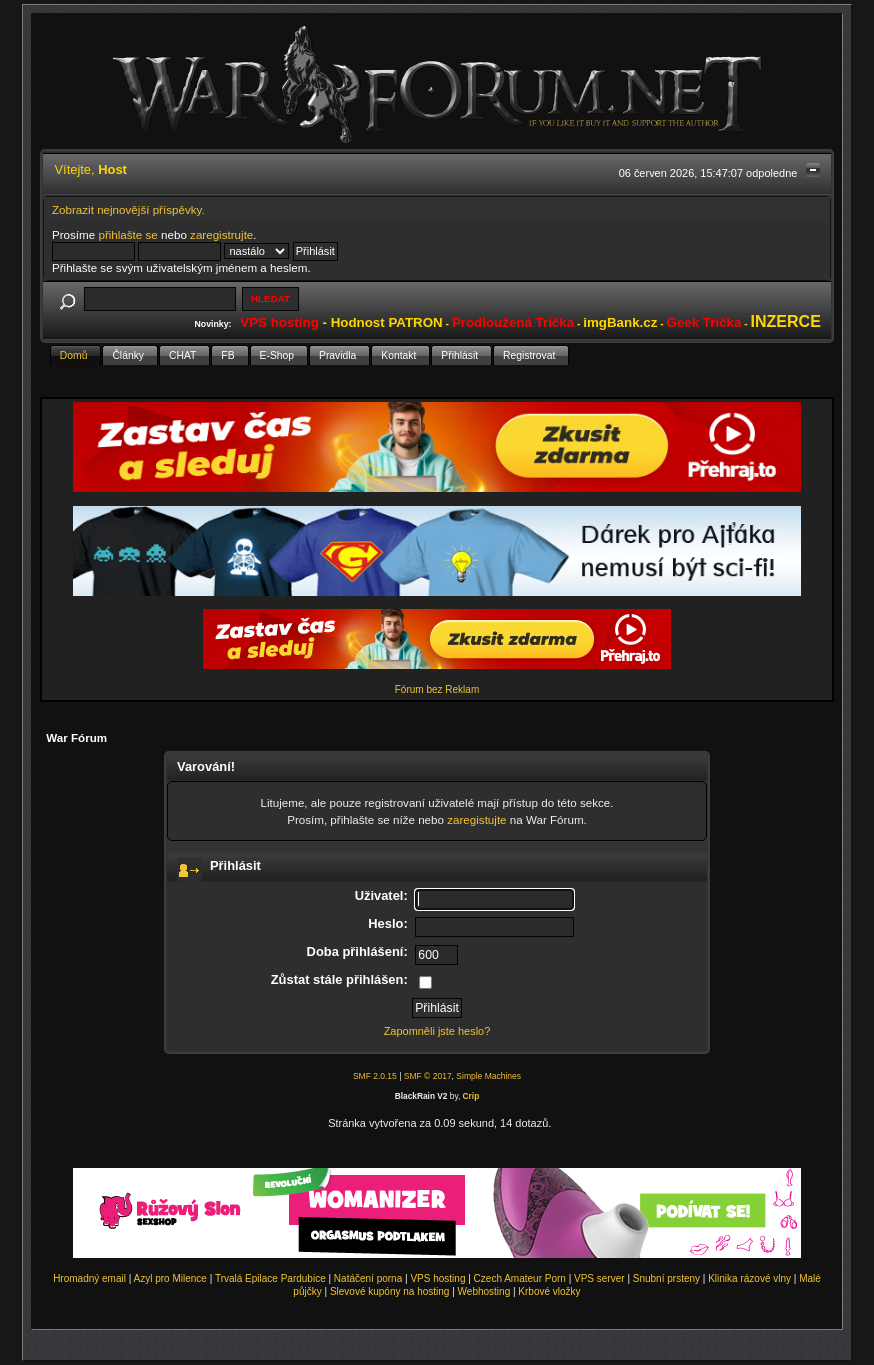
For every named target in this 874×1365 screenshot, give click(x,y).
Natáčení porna (368, 1278)
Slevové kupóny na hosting (390, 1291)
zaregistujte (476, 819)
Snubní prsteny (666, 1278)
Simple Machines (488, 1076)
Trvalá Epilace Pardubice (270, 1278)
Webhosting (484, 1291)
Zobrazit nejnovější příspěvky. (128, 209)
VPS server (599, 1278)
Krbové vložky (549, 1291)
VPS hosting (437, 1278)
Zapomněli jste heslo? (437, 1031)
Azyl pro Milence (170, 1278)
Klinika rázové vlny (749, 1278)
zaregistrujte (221, 234)
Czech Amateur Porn (520, 1278)
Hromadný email (89, 1278)
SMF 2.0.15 (375, 1076)
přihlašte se (127, 234)
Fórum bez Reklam (437, 689)
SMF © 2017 (428, 1076)
